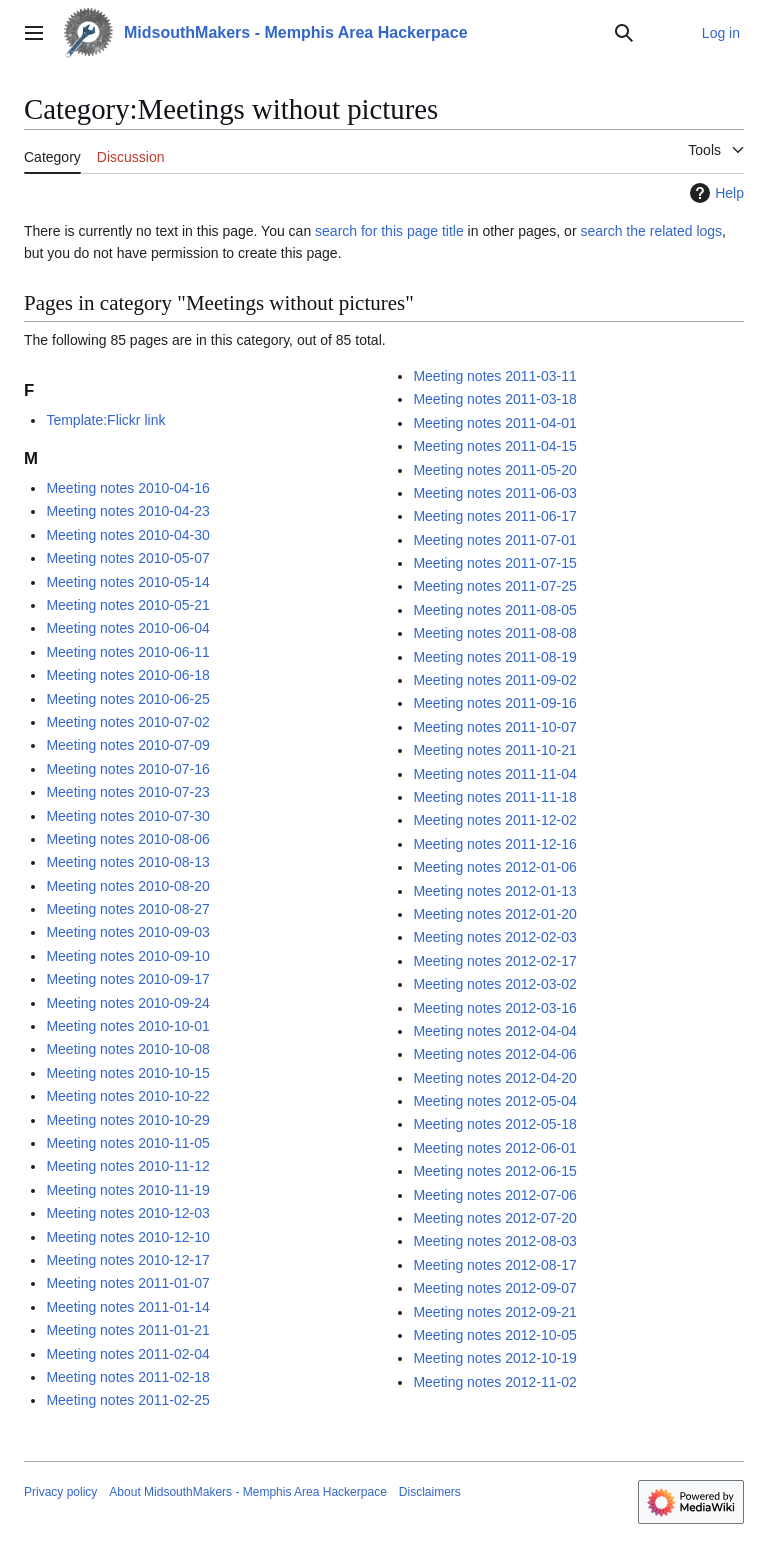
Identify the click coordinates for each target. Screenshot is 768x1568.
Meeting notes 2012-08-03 (494, 1241)
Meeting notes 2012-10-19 (494, 1358)
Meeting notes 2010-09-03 (127, 932)
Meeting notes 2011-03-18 (494, 399)
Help (714, 193)
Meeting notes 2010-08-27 (127, 909)
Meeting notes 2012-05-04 (494, 1101)
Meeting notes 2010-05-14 (127, 582)
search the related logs (651, 231)
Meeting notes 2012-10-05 (494, 1335)
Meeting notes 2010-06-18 (127, 675)
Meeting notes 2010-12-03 (127, 1213)
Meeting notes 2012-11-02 (494, 1382)
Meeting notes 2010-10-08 (127, 1049)
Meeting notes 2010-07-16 (127, 769)
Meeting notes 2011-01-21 (127, 1330)
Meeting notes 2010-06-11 (127, 652)
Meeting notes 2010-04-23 (127, 511)
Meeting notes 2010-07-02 (127, 722)
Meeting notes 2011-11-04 (494, 774)
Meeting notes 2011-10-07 (494, 727)
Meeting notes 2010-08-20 (127, 886)
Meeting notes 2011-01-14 (127, 1307)
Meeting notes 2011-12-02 (494, 820)
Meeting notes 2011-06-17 (494, 516)
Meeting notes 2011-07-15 (494, 563)
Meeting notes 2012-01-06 (494, 867)
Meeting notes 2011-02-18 (127, 1377)
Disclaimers (430, 1492)
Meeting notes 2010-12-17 (127, 1260)
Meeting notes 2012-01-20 (494, 914)
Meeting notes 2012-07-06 (494, 1195)
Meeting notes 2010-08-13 (127, 862)
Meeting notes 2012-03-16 (494, 1008)
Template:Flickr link (105, 420)
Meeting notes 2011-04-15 (494, 446)
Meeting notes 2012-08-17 (494, 1265)
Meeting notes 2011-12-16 (494, 844)
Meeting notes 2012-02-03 (494, 937)
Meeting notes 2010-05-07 (127, 558)
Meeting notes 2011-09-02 (494, 680)
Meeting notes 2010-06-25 (127, 699)
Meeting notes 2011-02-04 (127, 1354)
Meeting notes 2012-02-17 (494, 961)
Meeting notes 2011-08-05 (494, 610)
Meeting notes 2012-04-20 (494, 1078)
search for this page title (389, 231)
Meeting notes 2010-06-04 (127, 628)
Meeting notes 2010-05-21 (127, 605)
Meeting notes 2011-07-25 (494, 586)
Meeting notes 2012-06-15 (494, 1171)
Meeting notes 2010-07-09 (127, 745)
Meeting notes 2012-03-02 (494, 984)
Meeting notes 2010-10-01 (127, 1026)
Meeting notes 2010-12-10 (127, 1237)
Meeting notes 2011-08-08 (494, 633)
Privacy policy (60, 1492)
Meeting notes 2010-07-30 (127, 816)
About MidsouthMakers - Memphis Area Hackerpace (247, 1492)
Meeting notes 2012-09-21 (494, 1312)
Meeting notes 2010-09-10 (127, 956)
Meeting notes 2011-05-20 (494, 470)
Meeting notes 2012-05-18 (494, 1124)
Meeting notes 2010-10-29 (127, 1120)
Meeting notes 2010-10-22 (127, 1096)
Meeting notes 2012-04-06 (494, 1054)
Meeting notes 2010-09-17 (127, 979)
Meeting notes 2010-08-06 (127, 839)
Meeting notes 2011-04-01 (494, 423)
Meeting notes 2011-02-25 (127, 1400)
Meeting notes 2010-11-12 (127, 1166)
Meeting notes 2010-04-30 (127, 535)
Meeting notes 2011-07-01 (494, 540)
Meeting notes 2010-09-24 (127, 1003)
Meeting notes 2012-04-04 (494, 1031)
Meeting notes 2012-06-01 (494, 1148)
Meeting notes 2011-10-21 (494, 750)
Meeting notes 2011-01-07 (127, 1283)
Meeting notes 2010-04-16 (127, 488)
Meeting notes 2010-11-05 (127, 1143)
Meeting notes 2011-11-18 (494, 797)
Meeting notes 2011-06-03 (494, 493)
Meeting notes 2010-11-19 (127, 1190)
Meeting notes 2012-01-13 (494, 891)
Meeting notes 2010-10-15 (127, 1073)
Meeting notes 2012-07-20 (494, 1218)
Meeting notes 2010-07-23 (127, 792)
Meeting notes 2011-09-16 (494, 703)
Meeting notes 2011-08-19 (494, 657)
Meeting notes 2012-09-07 (494, 1288)
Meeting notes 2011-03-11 (494, 376)
